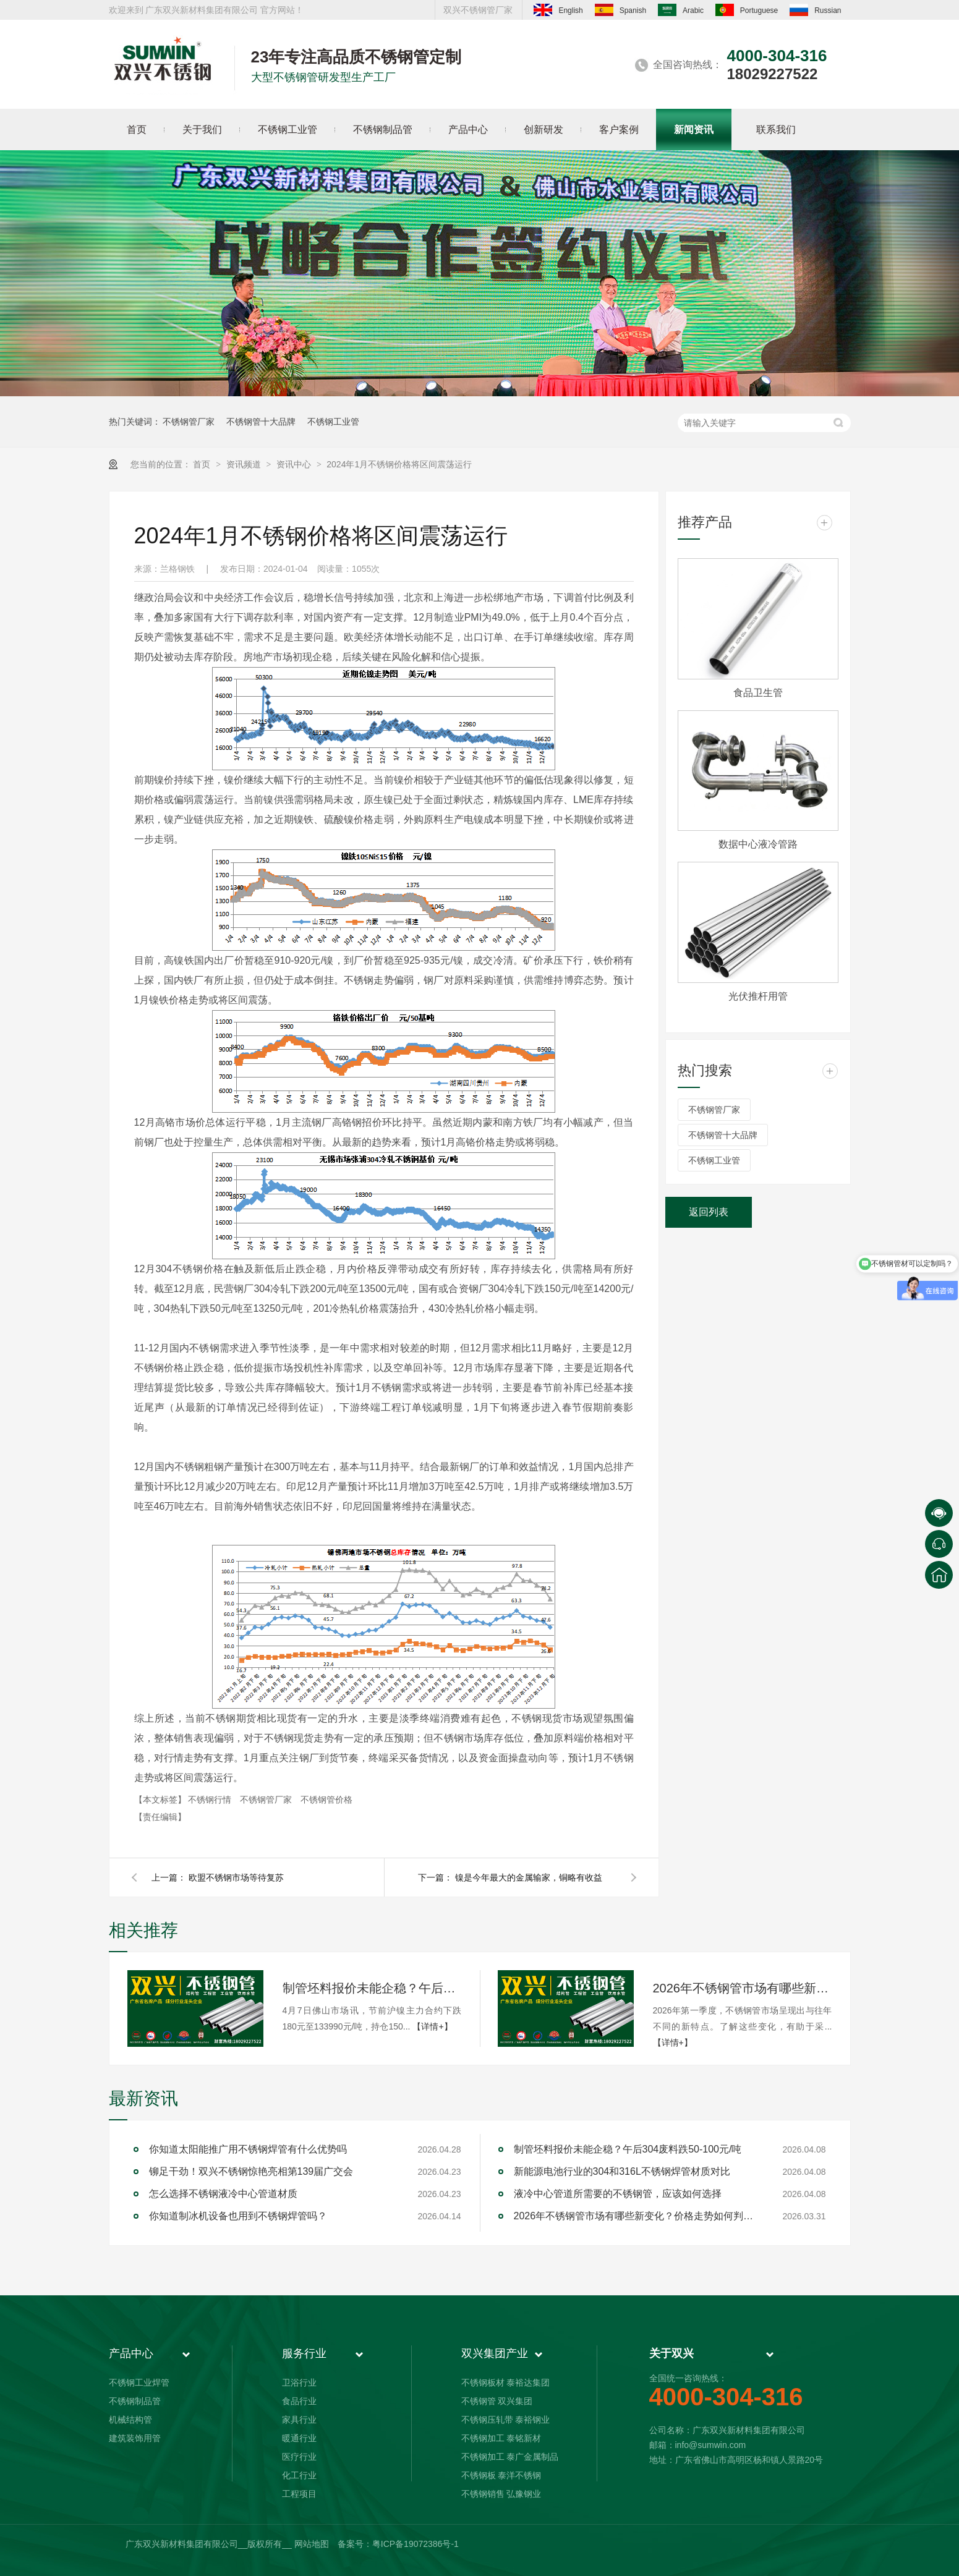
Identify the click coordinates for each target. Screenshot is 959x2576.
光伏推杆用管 (758, 996)
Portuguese (746, 10)
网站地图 (311, 2544)
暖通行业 (299, 2438)
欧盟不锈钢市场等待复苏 (236, 1877)
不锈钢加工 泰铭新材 (501, 2438)
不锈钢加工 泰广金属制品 (510, 2457)
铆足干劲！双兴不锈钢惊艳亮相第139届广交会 (251, 2171)
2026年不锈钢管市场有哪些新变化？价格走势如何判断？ (742, 1988)
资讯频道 (244, 464)
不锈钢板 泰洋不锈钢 (501, 2475)
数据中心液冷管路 (758, 844)
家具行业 (299, 2420)
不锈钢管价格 (326, 1799)
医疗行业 (299, 2457)
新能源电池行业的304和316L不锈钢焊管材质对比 (622, 2171)
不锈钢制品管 (135, 2401)
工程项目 (299, 2494)
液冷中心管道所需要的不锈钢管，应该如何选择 (618, 2193)
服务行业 (304, 2353)
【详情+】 (432, 2026)
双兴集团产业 (494, 2353)
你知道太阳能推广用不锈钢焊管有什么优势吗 (248, 2149)
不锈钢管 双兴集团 (497, 2401)
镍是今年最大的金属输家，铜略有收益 (528, 1877)
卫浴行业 (299, 2382)
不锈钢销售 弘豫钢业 (501, 2494)
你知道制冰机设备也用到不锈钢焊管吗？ (238, 2216)
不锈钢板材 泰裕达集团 (505, 2382)
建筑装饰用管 (135, 2438)
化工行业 (299, 2475)
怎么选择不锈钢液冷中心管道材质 (223, 2193)
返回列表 (708, 1212)
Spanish (620, 10)
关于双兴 (671, 2353)
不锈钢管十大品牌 (261, 422)
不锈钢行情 (211, 1799)
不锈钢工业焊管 (139, 2382)
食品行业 (299, 2401)
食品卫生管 (758, 692)
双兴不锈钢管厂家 (478, 10)
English (558, 10)
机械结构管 (130, 2420)
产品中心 (131, 2353)
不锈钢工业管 (333, 422)
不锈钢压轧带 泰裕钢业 (505, 2420)
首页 (203, 464)
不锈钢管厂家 (189, 422)
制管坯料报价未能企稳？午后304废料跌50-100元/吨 (372, 1988)
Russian (815, 10)
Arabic (681, 10)
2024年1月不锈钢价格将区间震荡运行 (399, 464)
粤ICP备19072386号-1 (415, 2544)
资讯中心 (294, 464)
